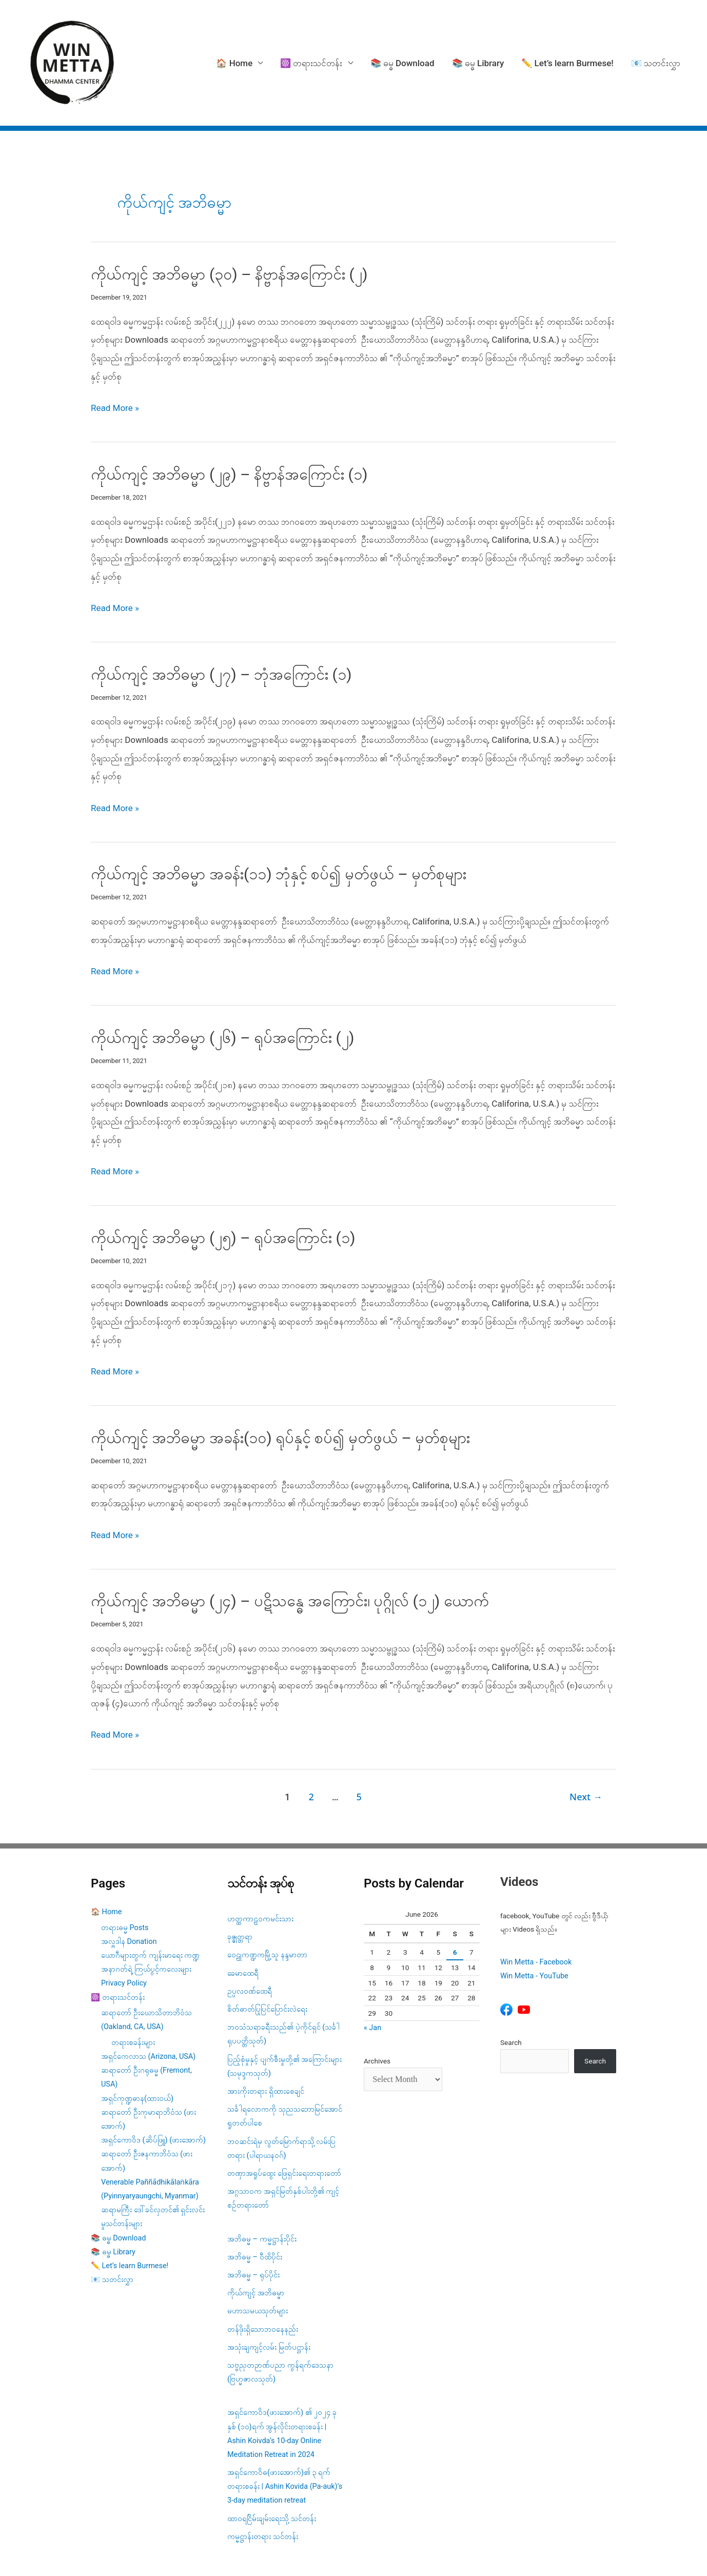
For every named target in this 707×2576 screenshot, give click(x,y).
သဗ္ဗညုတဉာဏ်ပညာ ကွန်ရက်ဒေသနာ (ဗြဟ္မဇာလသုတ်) (280, 2315)
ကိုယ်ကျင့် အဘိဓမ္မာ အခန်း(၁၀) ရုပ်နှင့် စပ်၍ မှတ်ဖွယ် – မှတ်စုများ (280, 1381)
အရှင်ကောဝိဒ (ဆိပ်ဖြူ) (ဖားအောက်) (153, 2083)
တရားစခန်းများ (133, 1985)
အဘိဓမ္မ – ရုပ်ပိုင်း (253, 2218)
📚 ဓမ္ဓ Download (402, 34)
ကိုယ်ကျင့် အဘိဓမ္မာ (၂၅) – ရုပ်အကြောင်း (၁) (223, 1181)
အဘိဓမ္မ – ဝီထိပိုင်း (254, 2200)
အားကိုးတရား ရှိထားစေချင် (265, 2034)
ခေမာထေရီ (243, 1916)
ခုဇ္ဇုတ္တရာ (239, 1880)
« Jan (372, 1971)
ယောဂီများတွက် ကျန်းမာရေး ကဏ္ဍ (150, 1898)
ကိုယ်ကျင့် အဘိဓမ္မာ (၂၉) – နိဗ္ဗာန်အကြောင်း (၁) (229, 417)
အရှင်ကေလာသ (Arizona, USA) (148, 1999)
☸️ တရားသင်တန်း (311, 34)
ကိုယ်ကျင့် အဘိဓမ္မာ (255, 2236)
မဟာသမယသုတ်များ (257, 2254)
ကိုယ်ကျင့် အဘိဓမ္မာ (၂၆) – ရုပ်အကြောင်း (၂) (222, 981)
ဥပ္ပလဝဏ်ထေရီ (249, 1934)
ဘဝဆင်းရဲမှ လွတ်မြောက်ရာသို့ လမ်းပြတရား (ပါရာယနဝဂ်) (281, 2091)
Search (511, 1985)
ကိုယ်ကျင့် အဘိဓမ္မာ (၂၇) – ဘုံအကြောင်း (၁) (221, 617)
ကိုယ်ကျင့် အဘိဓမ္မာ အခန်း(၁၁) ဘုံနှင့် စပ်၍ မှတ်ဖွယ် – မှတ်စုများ (279, 817)
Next (585, 1740)
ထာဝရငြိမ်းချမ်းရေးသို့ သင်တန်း (271, 2461)
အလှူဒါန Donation (129, 1884)
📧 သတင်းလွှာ (655, 34)
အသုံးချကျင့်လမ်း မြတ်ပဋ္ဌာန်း (269, 2290)
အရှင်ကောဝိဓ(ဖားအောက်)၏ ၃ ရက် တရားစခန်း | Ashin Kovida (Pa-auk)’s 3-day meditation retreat (284, 2429)
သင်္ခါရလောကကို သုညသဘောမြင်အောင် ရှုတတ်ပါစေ (284, 2059)
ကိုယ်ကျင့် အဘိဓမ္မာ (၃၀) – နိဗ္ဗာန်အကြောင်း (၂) (229, 217)
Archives (377, 2004)
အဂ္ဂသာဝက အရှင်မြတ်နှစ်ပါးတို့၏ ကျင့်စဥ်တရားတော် (283, 2141)
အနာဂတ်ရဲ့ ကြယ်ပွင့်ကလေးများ (146, 1912)
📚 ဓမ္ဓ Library (478, 34)
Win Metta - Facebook (536, 1905)
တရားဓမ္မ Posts (124, 1870)
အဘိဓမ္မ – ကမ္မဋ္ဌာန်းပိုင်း (262, 2181)
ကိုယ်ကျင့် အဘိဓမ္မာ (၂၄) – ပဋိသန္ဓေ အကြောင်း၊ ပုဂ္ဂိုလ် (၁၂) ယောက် (290, 1544)
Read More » (115, 351)
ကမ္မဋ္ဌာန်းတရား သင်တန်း (262, 2479)
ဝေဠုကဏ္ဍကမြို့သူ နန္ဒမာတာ (267, 1898)
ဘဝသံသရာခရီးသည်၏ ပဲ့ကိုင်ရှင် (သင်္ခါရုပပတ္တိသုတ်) (283, 1977)
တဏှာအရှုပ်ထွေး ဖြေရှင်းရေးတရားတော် (284, 2116)
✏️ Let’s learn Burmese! (567, 34)
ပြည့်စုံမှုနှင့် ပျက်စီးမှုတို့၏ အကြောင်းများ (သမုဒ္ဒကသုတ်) (284, 2009)
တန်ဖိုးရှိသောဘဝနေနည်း (262, 2272)
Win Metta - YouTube (534, 1919)
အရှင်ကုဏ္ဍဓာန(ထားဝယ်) (137, 2041)
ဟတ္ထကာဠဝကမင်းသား (260, 1862)
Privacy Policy (124, 1926)
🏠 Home (234, 34)
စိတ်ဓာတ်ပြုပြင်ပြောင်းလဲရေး (267, 1952)
